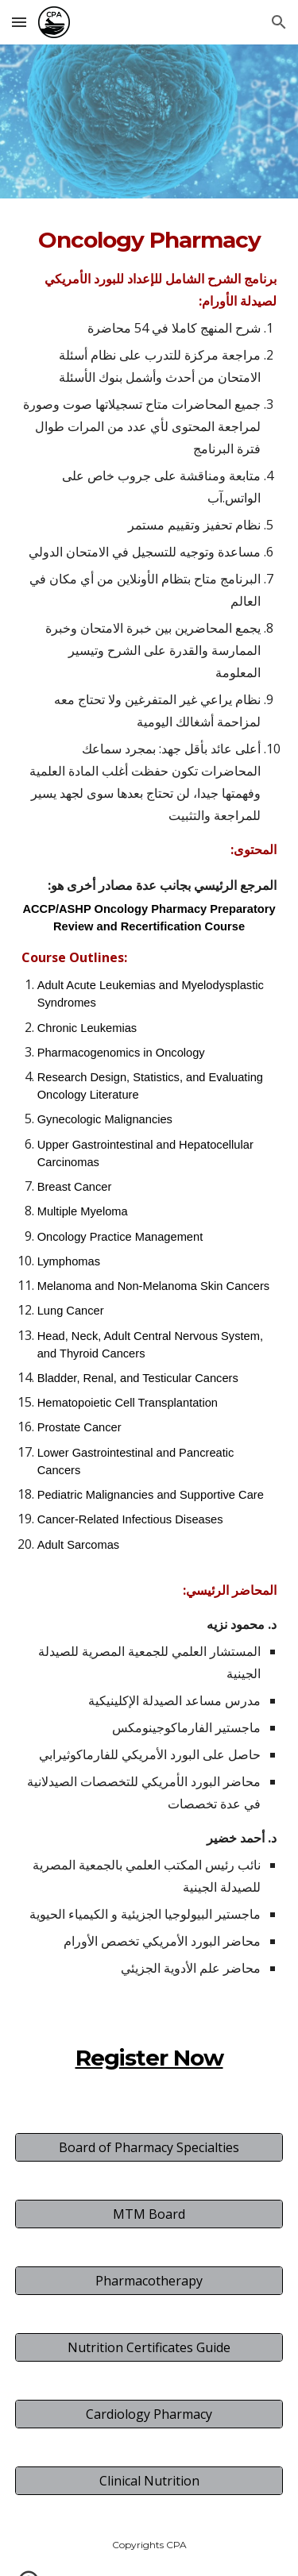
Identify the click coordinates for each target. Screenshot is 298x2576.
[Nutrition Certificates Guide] (149, 2347)
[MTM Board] (149, 2214)
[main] (149, 1156)
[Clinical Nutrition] (149, 2480)
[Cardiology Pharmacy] (149, 2414)
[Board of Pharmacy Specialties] (149, 2147)
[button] (19, 22)
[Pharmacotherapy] (149, 2280)
